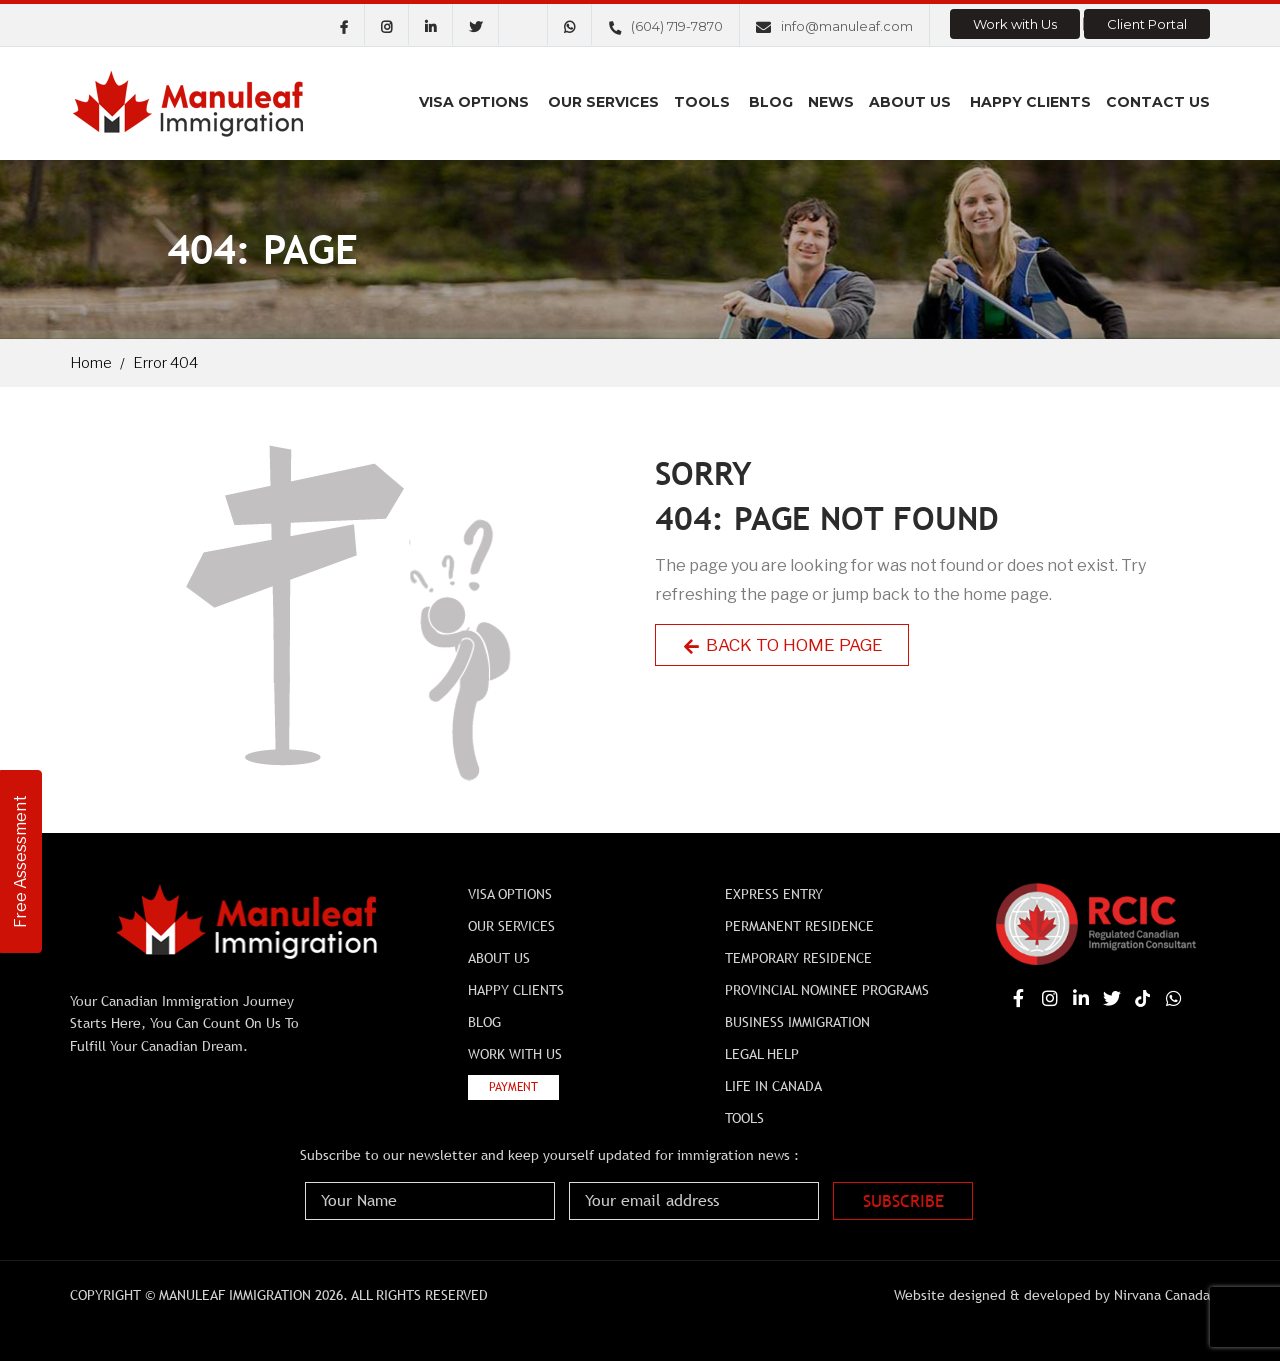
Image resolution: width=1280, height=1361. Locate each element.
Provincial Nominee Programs (827, 990)
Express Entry (774, 894)
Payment (513, 1087)
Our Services (603, 102)
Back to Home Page (782, 645)
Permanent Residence (799, 926)
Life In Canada (773, 1086)
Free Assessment (20, 861)
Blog (771, 102)
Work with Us (1015, 24)
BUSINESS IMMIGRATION (797, 1022)
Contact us (1158, 102)
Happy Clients (1030, 102)
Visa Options (474, 102)
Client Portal (1147, 24)
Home (91, 363)
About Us (910, 102)
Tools (702, 102)
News (831, 102)
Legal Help (762, 1054)
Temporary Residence (798, 958)
